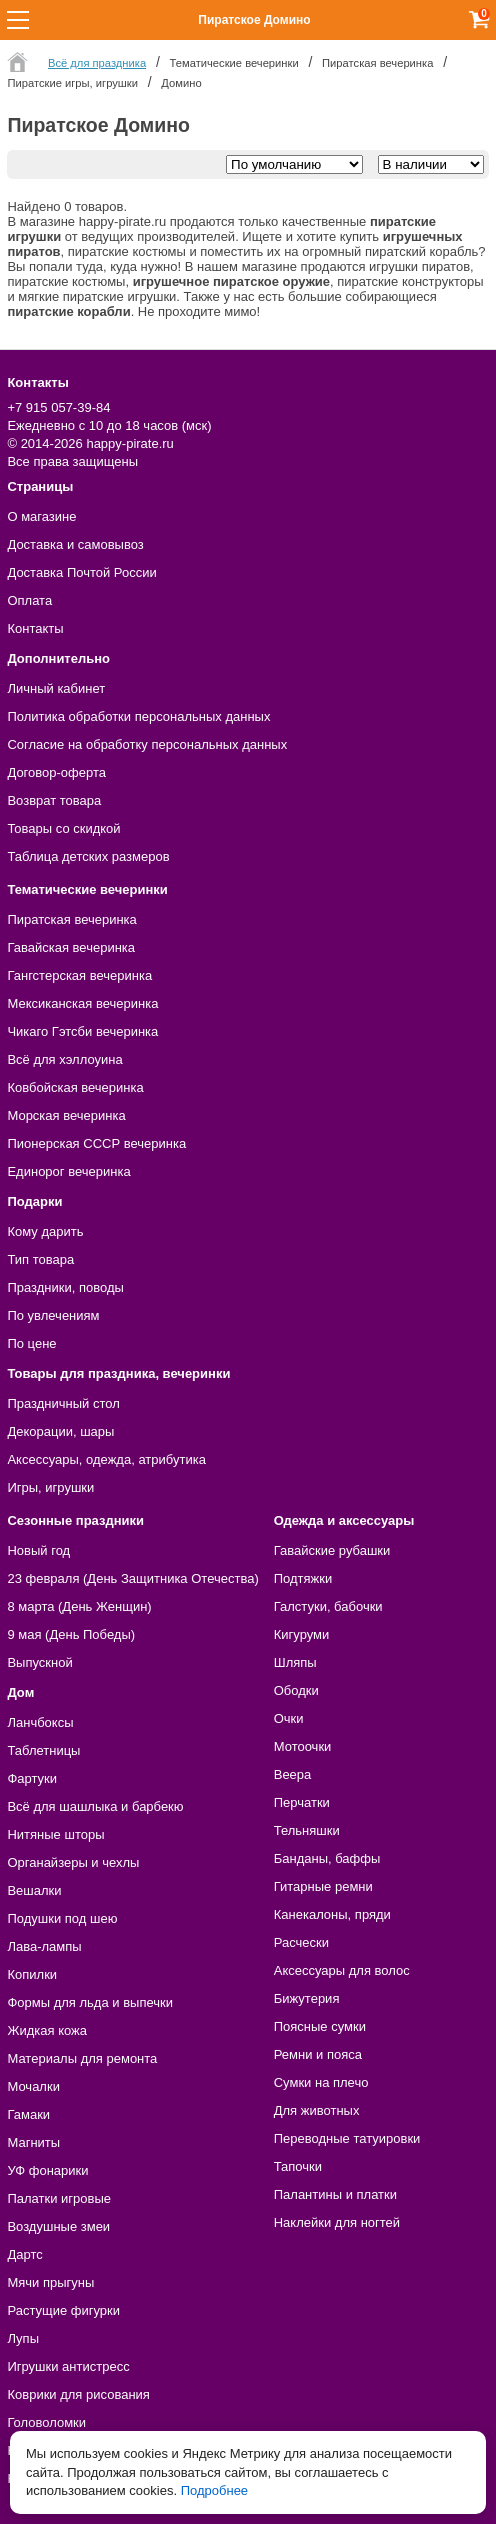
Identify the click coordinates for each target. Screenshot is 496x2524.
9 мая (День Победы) (71, 1634)
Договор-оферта (56, 772)
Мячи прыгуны (50, 2282)
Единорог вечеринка (68, 1171)
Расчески (301, 1942)
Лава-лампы (44, 1946)
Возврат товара (54, 800)
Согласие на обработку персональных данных (147, 744)
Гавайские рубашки (332, 1550)
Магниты (33, 2142)
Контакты (35, 628)
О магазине (41, 516)
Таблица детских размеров (88, 856)
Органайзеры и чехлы (73, 1862)
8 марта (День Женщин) (79, 1606)
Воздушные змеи (58, 2226)
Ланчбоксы (40, 1722)
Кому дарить (45, 1231)
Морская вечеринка (66, 1115)
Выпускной (39, 1662)
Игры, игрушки (50, 1487)
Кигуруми (302, 1634)
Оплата (29, 600)
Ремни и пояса (318, 2054)
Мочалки (33, 2086)
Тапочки (298, 2166)
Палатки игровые (59, 2198)
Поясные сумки (320, 2026)
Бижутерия (307, 1998)
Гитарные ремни (323, 1886)
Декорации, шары (60, 1431)
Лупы (23, 2338)
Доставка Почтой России (81, 572)
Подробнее (214, 2490)
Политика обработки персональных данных (138, 716)
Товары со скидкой (63, 828)
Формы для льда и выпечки (90, 2002)
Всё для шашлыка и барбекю (95, 1806)
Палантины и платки (335, 2194)
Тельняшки (307, 1830)
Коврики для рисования (78, 2394)
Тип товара (40, 1259)
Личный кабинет (56, 688)
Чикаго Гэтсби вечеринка (82, 1031)
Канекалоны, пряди (332, 1914)
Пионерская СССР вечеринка (96, 1143)
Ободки (296, 1690)
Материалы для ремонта (82, 2058)
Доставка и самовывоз (75, 544)
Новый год (38, 1550)
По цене (31, 1343)
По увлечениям (53, 1315)
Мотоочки (303, 1746)
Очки (289, 1718)
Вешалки (34, 1890)
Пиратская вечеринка (71, 919)
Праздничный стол (63, 1403)
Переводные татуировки (347, 2138)
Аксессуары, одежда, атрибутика (106, 1459)
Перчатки (302, 1802)
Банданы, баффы (327, 1858)
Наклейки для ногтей (337, 2222)
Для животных (317, 2110)
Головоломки (46, 2422)
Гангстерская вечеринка (79, 975)
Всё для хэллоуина (64, 1059)
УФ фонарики (47, 2170)
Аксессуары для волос (342, 1970)
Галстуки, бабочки (328, 1606)
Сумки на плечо (321, 2082)
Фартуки (32, 1778)
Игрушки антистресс (68, 2366)
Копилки (32, 1974)
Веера (293, 1774)
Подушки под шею (62, 1918)
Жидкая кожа (47, 2030)
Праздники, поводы (65, 1287)
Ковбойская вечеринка (75, 1087)
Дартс (24, 2254)
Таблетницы (43, 1750)
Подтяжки (303, 1578)
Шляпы (295, 1662)
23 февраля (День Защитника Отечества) (132, 1578)
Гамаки (28, 2114)
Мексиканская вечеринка (82, 1003)
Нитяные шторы (55, 1834)
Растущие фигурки (63, 2310)
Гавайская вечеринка (71, 947)
